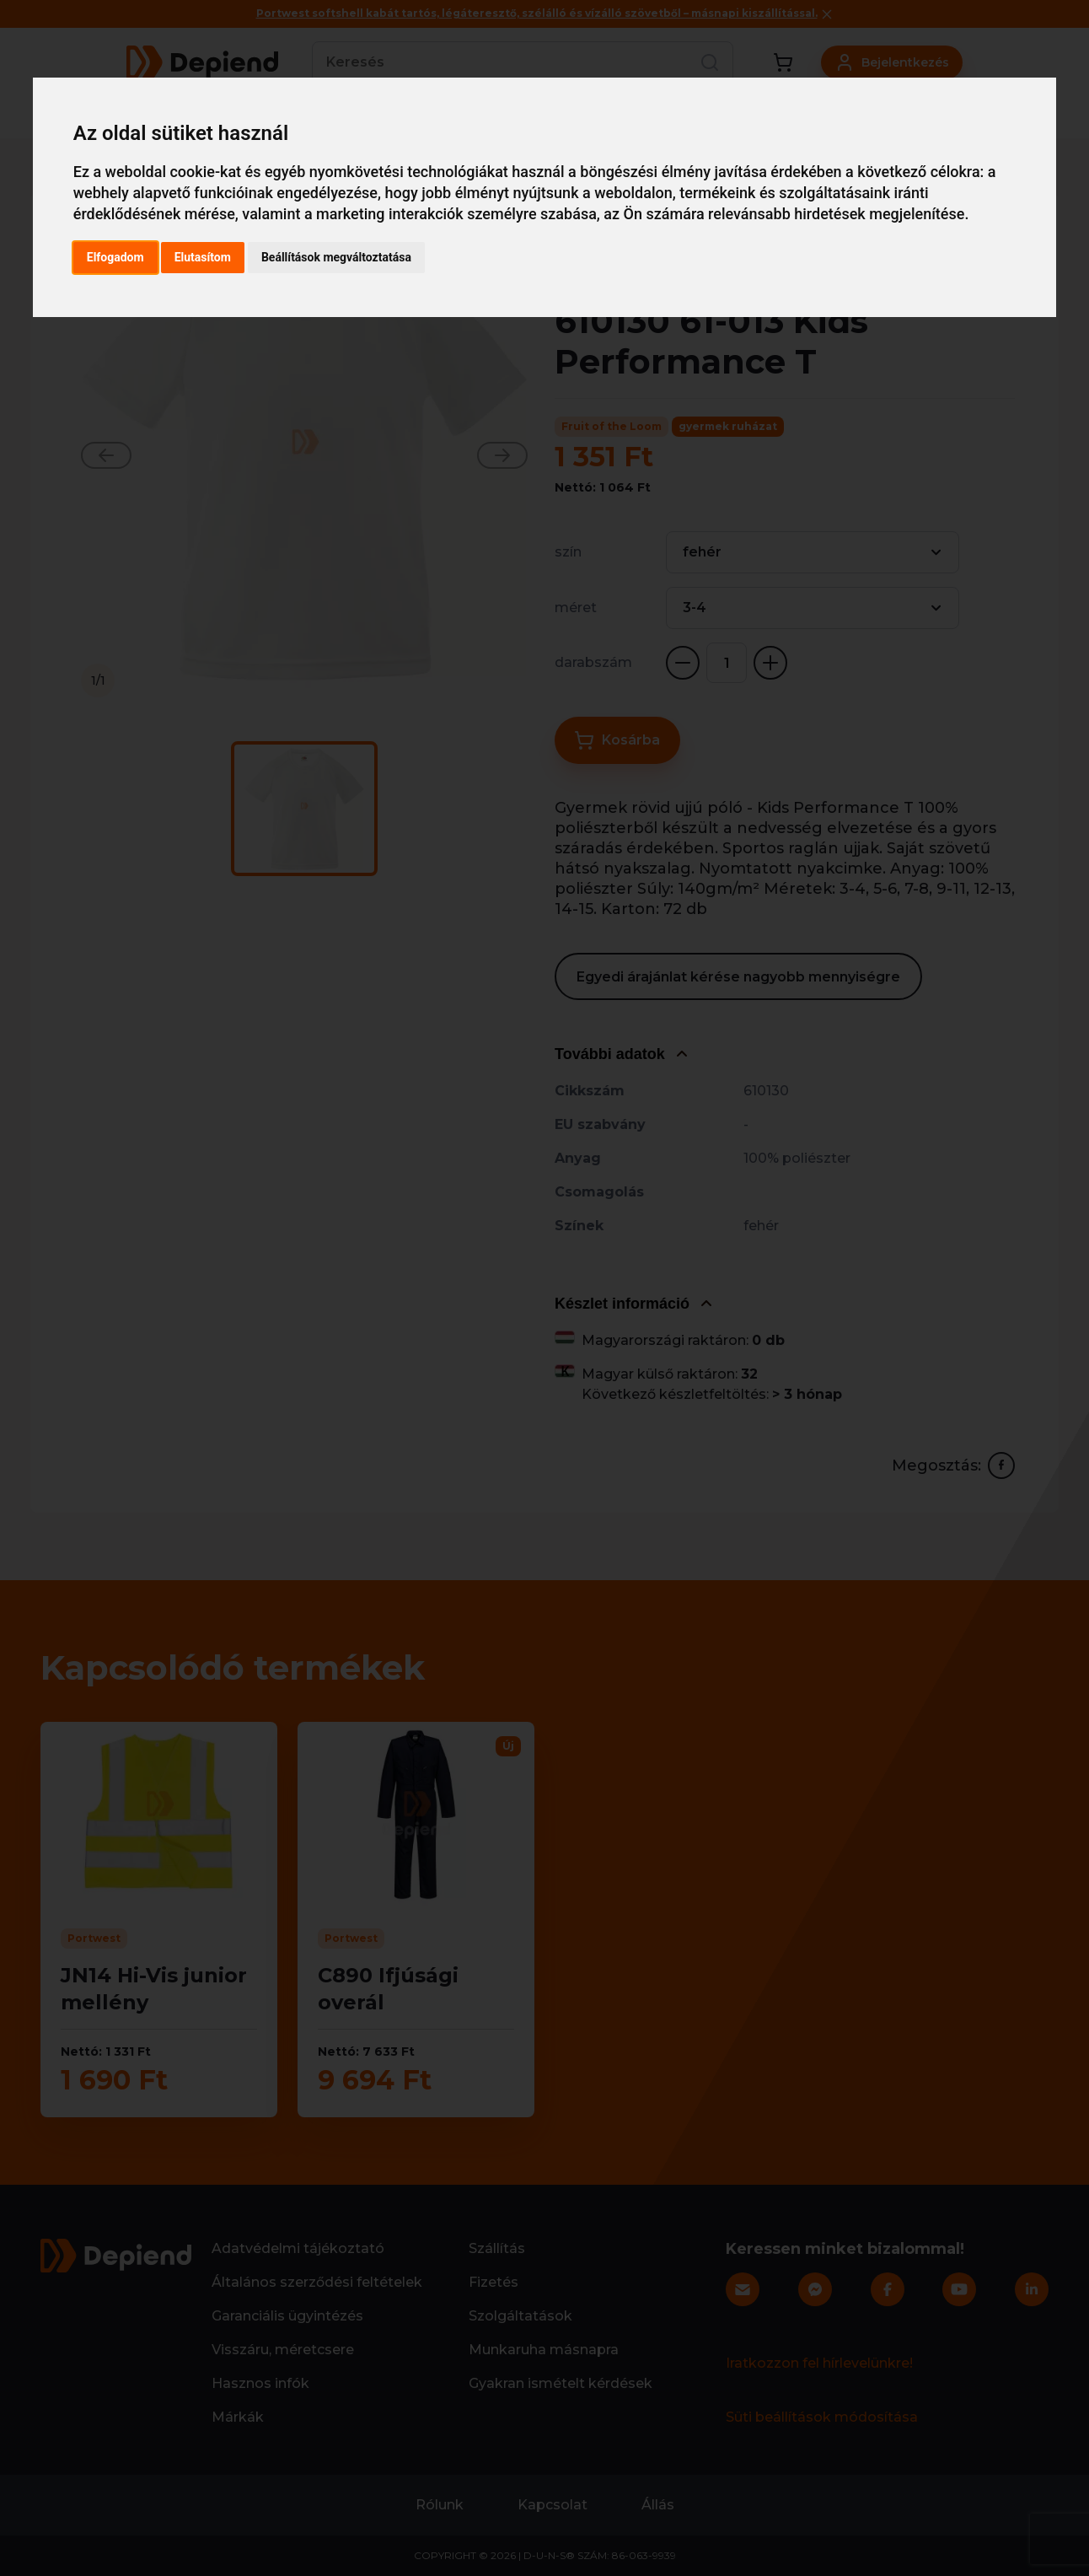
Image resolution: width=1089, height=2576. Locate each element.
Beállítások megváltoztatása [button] (336, 257)
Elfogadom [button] (115, 257)
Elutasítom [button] (202, 257)
